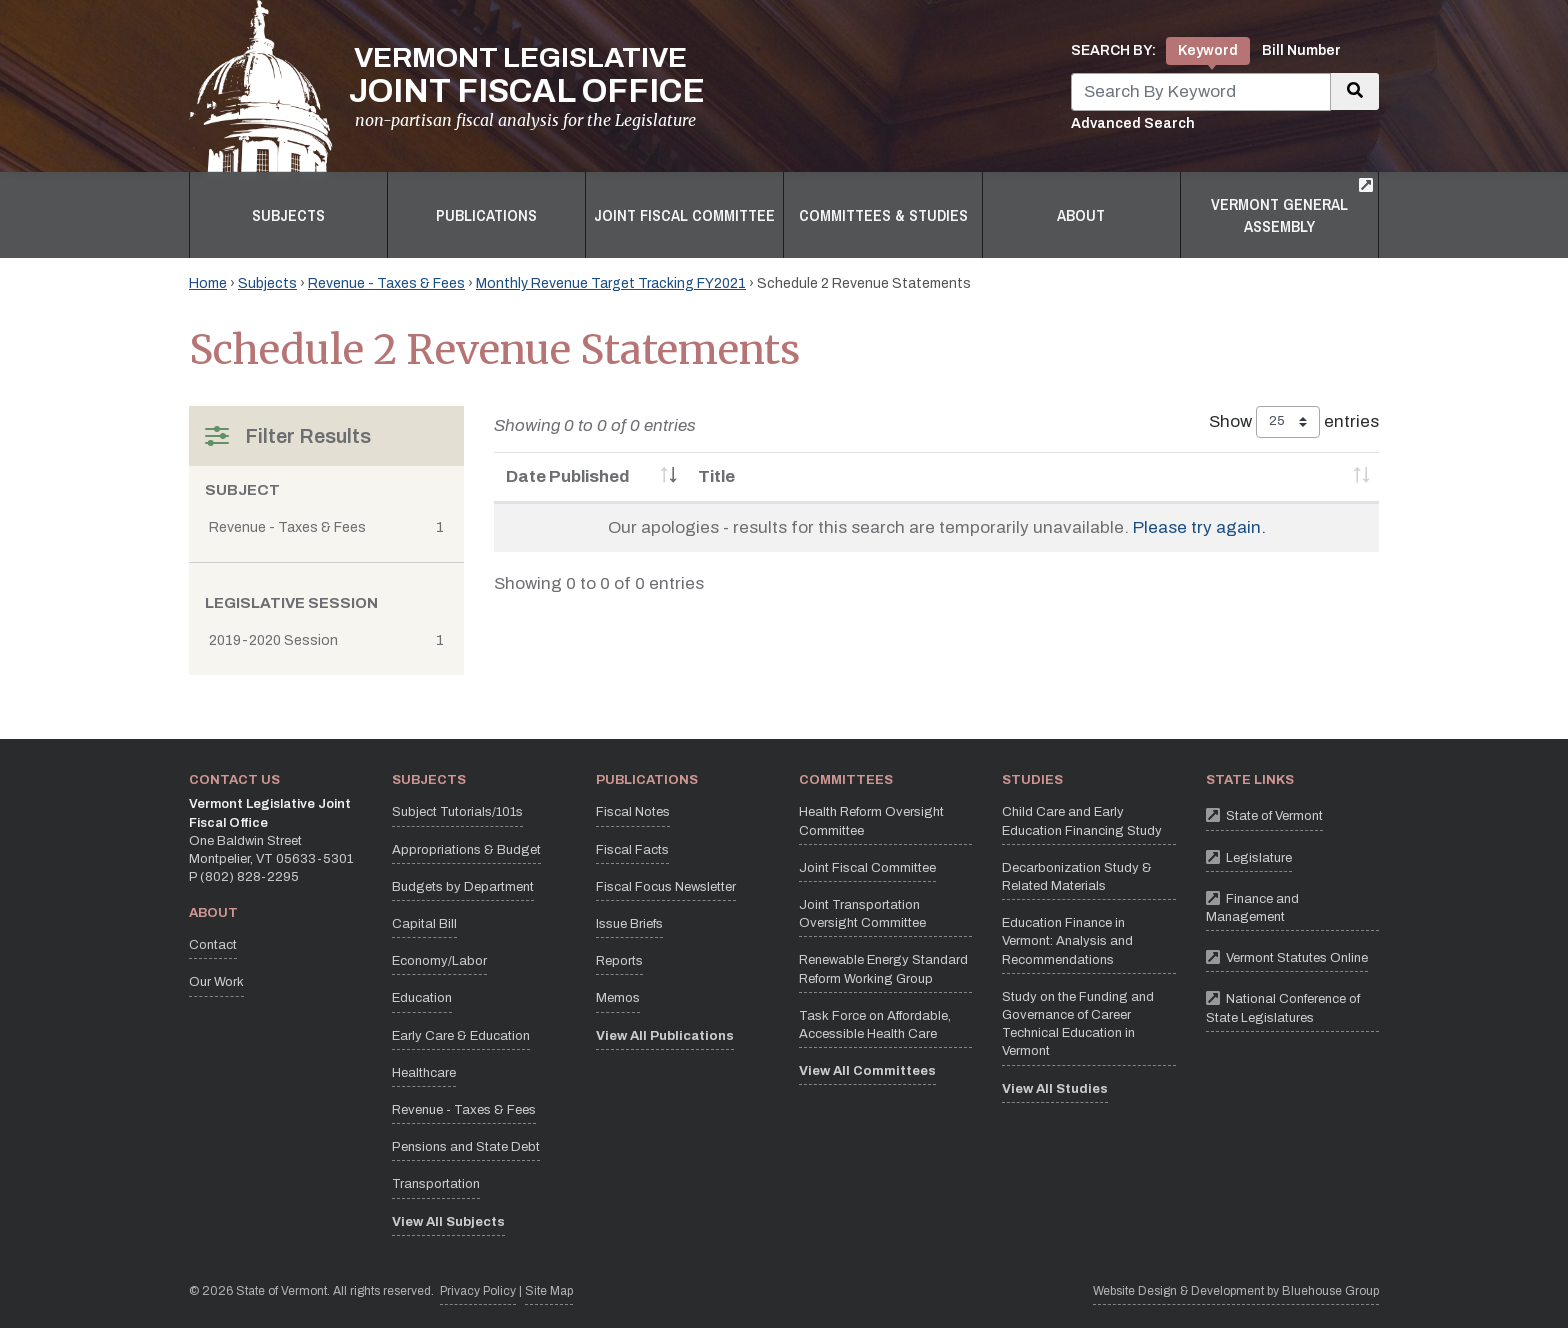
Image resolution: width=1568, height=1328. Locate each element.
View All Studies (1055, 1089)
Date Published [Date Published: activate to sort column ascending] (568, 476)
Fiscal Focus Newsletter (666, 887)
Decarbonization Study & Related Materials (1077, 877)
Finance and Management (1292, 905)
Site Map (549, 1291)
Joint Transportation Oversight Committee (862, 914)
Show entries (1294, 422)
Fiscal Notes (633, 812)
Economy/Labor (439, 961)
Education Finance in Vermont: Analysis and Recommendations (1067, 941)
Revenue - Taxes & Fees (386, 283)
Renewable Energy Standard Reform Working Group (883, 969)
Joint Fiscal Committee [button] (684, 215)
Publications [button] (486, 215)
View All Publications (665, 1036)
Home (208, 283)
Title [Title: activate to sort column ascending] (716, 476)
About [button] (1081, 215)
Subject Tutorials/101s (457, 812)
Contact (213, 945)
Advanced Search (1133, 123)
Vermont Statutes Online (1287, 956)
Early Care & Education (461, 1036)
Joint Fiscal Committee (867, 868)
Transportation (436, 1184)
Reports (619, 961)
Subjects (267, 283)
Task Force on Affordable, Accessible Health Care (875, 1025)
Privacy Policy (478, 1289)
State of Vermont (1264, 814)
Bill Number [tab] (1301, 50)
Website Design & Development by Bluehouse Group (1236, 1291)
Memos (618, 998)
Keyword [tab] (1208, 50)
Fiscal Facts (632, 850)
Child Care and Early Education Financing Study (1082, 821)
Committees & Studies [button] (883, 215)
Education (422, 998)
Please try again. (1199, 527)
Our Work (216, 982)
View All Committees (867, 1071)
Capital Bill (424, 924)
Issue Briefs (629, 924)
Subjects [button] (288, 215)
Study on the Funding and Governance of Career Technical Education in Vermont (1078, 1024)
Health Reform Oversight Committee (871, 821)
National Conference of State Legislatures (1292, 1005)
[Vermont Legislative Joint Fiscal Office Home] (447, 86)
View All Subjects (448, 1222)
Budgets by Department (463, 887)
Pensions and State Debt (466, 1147)
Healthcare (424, 1073)
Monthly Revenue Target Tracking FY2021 (611, 283)
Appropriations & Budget (466, 850)
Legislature (1249, 856)
